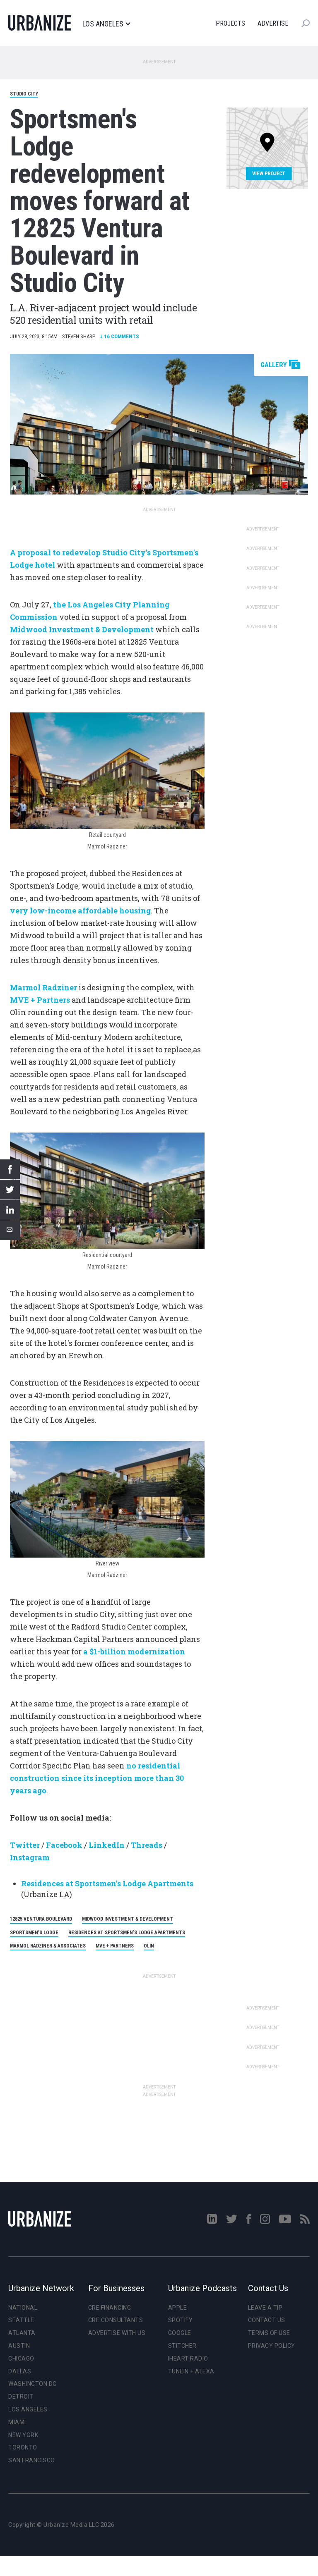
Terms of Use (269, 2333)
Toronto (22, 2447)
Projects (230, 23)
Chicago (21, 2358)
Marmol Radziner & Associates (48, 1946)
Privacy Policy (271, 2345)
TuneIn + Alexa (191, 2371)
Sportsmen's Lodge (34, 1933)
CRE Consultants (115, 2320)
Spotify (180, 2320)
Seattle (21, 2320)
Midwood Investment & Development (127, 1919)
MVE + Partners (115, 1946)
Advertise (273, 23)
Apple (177, 2307)
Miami (17, 2422)
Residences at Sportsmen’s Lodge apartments (126, 1933)
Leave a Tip (265, 2307)
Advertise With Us (117, 2333)
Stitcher (182, 2345)
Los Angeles (106, 24)
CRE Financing (109, 2307)
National (22, 2307)
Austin (19, 2345)
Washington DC (32, 2383)
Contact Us (266, 2320)
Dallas (19, 2371)
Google (179, 2333)
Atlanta (22, 2333)
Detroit (21, 2396)
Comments (119, 336)
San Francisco (31, 2460)
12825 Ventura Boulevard (41, 1919)
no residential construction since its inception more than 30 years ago (97, 1778)
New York (23, 2435)
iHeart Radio (188, 2358)
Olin (149, 1946)
